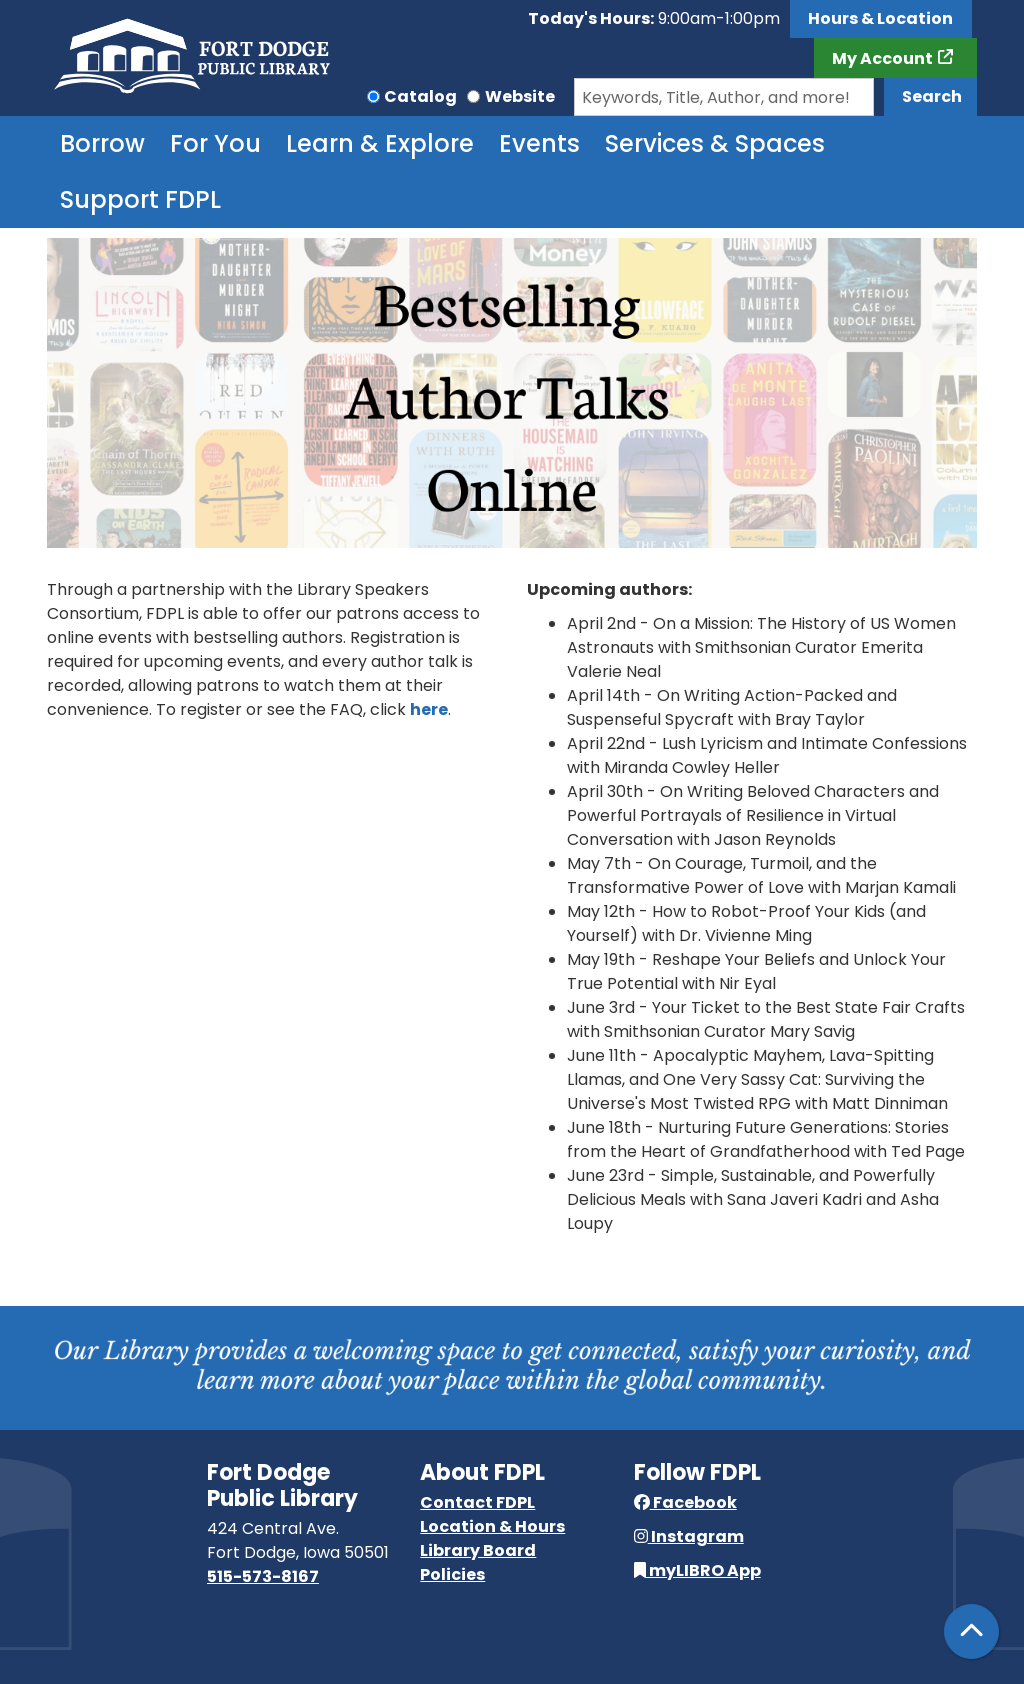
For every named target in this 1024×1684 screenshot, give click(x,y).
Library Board (478, 1550)
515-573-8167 (263, 1576)
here (429, 709)
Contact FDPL (477, 1502)
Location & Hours (492, 1526)
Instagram (689, 1536)
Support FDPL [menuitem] (140, 199)
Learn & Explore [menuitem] (380, 143)
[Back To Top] (971, 1631)
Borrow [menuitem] (102, 143)
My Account (882, 58)
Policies (452, 1574)
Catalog (420, 96)
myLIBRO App (697, 1570)
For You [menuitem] (215, 143)
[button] (654, 19)
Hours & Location (880, 18)
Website (520, 96)
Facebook (685, 1502)
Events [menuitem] (539, 143)
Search (932, 96)
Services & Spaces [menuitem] (715, 143)
